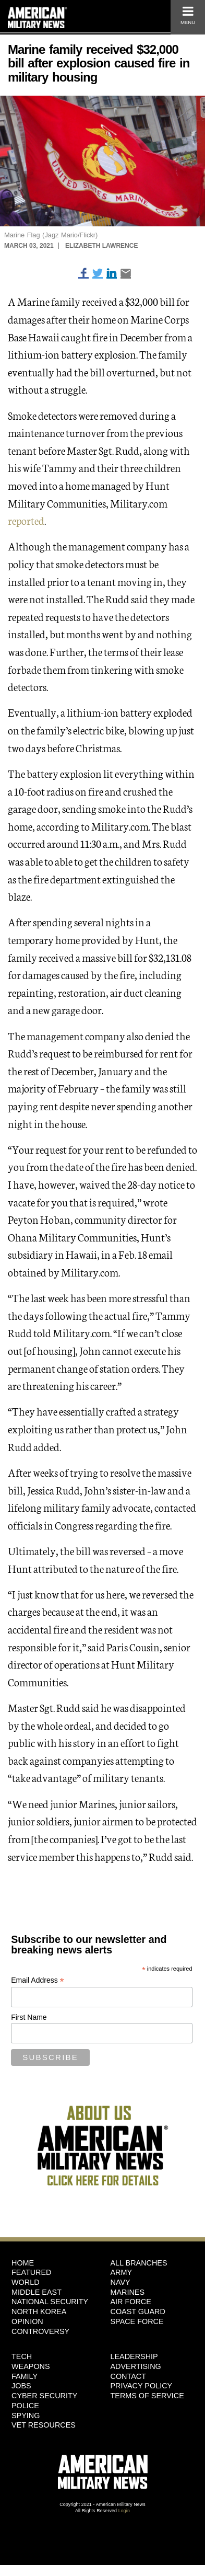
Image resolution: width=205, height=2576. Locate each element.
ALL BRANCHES (139, 2263)
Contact (128, 2376)
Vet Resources (43, 2425)
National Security (49, 2301)
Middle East (36, 2292)
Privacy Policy (142, 2386)
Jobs (21, 2386)
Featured (31, 2272)
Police (25, 2405)
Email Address (37, 1980)
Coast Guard (138, 2311)
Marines (128, 2292)
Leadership (134, 2356)
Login (124, 2510)
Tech (21, 2356)
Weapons (30, 2366)
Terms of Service (147, 2395)
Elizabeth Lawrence (101, 245)
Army (121, 2272)
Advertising (136, 2366)
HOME (22, 2263)
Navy (120, 2282)
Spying (25, 2415)
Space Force (137, 2321)
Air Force (131, 2301)
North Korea (38, 2311)
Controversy (40, 2331)
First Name (28, 2017)
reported (26, 520)
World (25, 2282)
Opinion (27, 2321)
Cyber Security (44, 2395)
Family (24, 2376)
